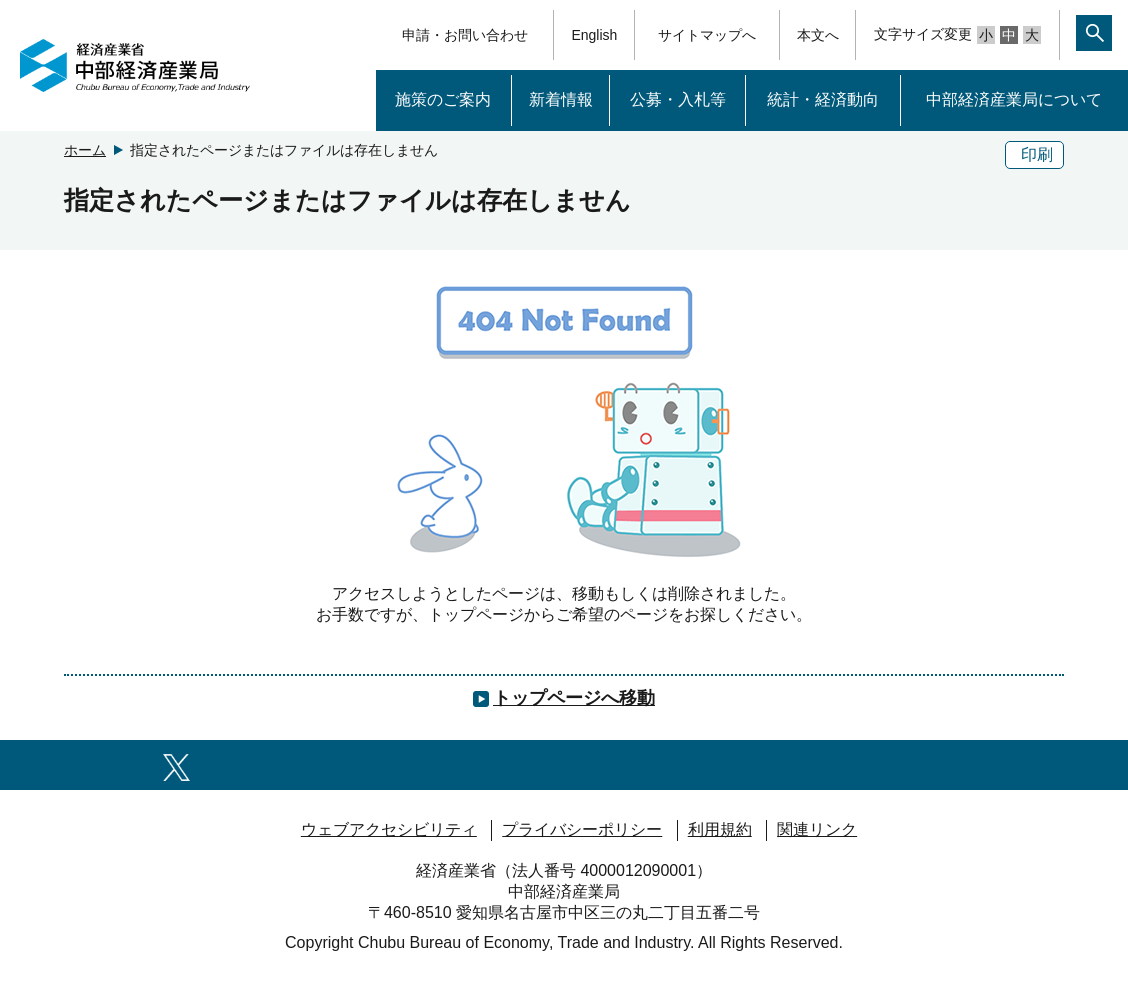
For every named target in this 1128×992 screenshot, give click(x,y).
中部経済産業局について (1014, 99)
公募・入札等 (678, 99)
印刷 (1037, 154)
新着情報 (561, 99)
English (594, 35)
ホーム (85, 150)
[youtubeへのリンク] (415, 764)
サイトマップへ (707, 35)
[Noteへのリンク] (684, 764)
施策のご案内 (443, 99)
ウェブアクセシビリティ (389, 829)
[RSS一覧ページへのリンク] (951, 764)
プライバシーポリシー (582, 829)
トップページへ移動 (574, 698)
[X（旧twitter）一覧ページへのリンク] (176, 764)
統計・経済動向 (823, 99)
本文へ (818, 35)
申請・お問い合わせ (465, 35)
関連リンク (817, 829)
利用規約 (720, 829)
